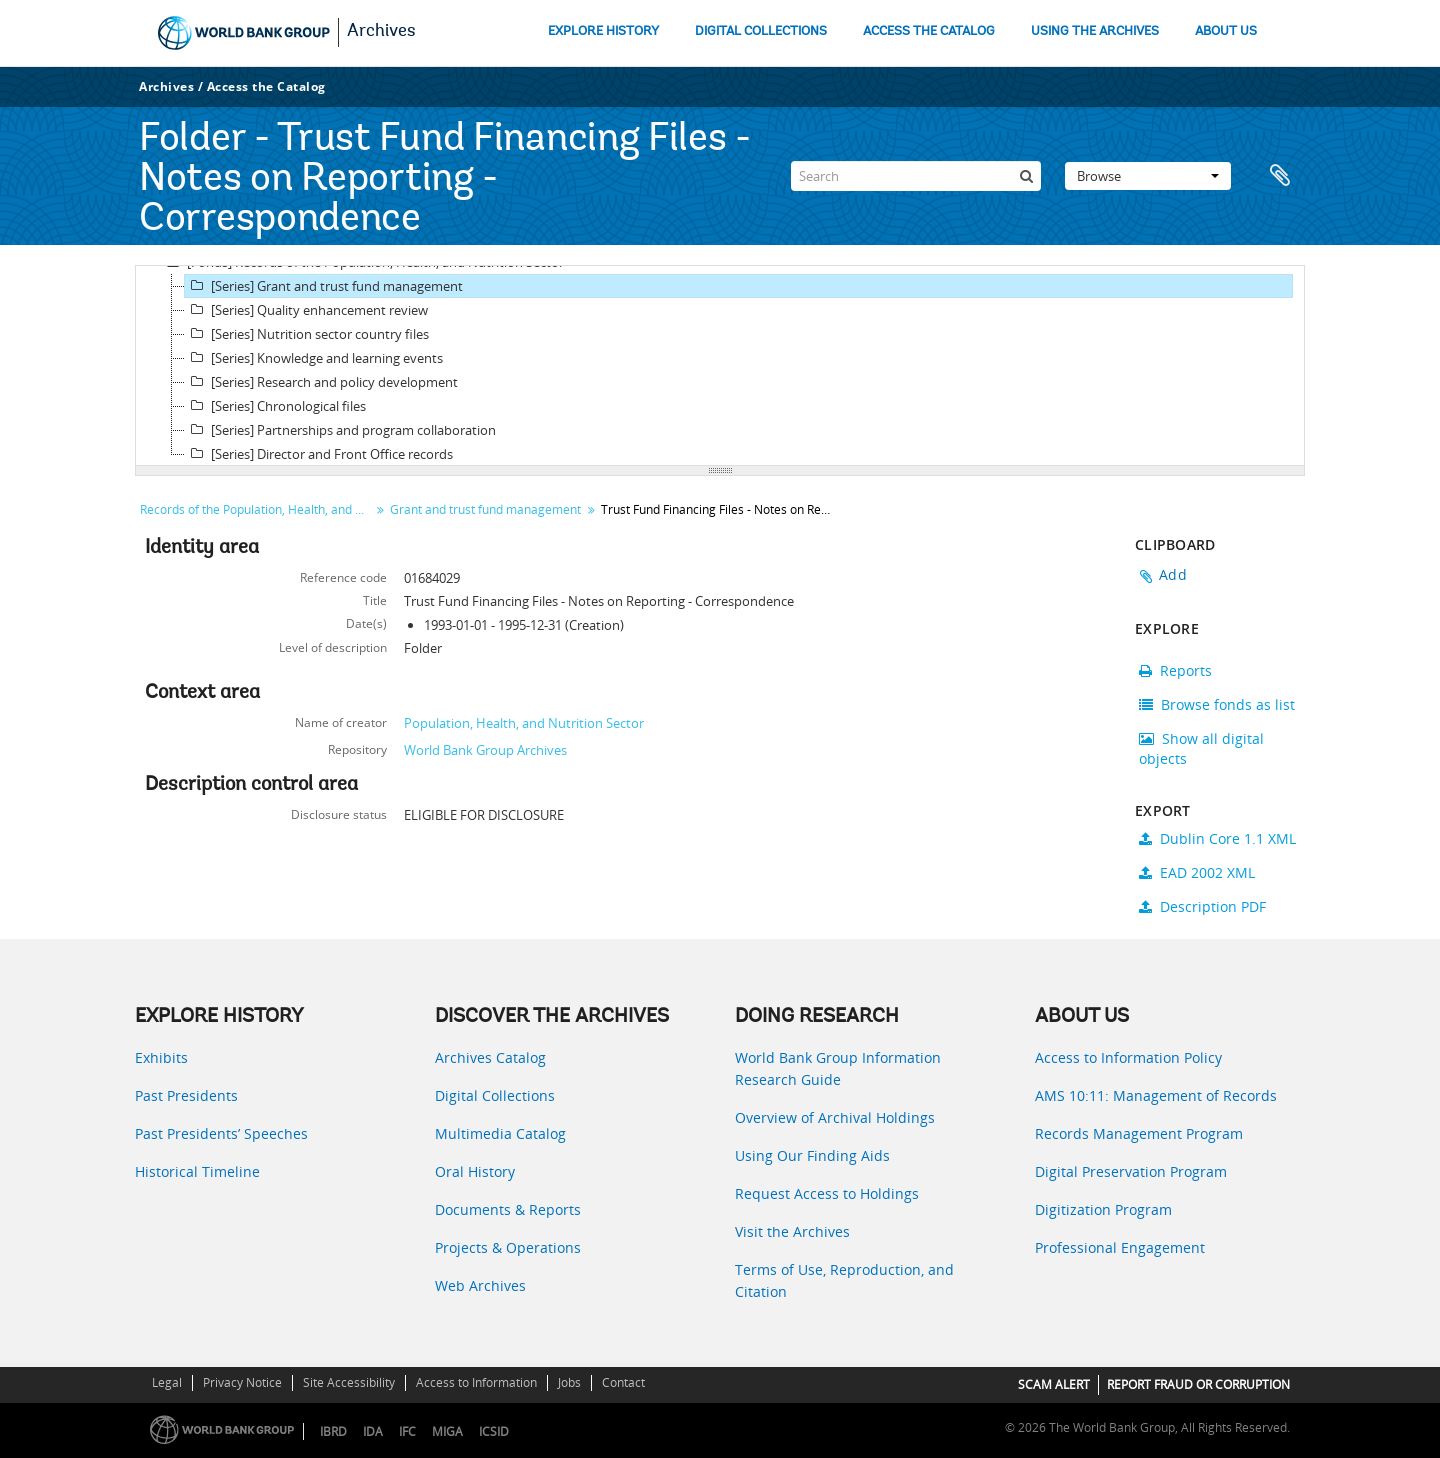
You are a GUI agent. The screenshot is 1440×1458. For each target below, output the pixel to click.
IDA (373, 1431)
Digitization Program (1103, 1209)
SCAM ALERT (1054, 1384)
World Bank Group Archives (485, 750)
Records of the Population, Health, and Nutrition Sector (257, 509)
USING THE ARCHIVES (1095, 31)
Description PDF (1202, 906)
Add (1173, 574)
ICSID (494, 1431)
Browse (1148, 176)
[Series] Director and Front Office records (319, 454)
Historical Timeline (197, 1171)
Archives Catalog (490, 1057)
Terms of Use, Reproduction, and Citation (844, 1280)
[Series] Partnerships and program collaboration (340, 430)
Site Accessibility (349, 1382)
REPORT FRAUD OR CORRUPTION (1198, 1384)
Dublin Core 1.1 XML (1217, 838)
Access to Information (476, 1382)
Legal (167, 1382)
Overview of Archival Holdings (835, 1117)
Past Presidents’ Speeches (221, 1133)
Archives (381, 32)
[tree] (720, 366)
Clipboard (1280, 176)
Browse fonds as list (1217, 704)
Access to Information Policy (1128, 1057)
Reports (1175, 670)
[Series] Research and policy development (321, 382)
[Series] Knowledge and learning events (314, 358)
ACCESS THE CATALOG (929, 31)
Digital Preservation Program (1131, 1171)
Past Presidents (186, 1095)
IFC (407, 1431)
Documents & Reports (508, 1209)
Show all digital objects (1201, 748)
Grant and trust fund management (485, 509)
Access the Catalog (266, 86)
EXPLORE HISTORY (603, 31)
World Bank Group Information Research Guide (838, 1068)
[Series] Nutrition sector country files (307, 334)
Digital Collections (495, 1095)
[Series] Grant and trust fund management (324, 286)
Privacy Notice (242, 1382)
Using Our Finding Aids (812, 1155)
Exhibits (161, 1057)
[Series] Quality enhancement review (306, 310)
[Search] (916, 176)
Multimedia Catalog (500, 1133)
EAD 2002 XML (1197, 872)
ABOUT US (1226, 31)
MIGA (447, 1431)
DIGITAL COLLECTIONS (761, 31)
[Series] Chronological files (275, 406)
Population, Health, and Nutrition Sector (524, 723)
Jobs (569, 1382)
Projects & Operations (508, 1247)
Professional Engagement (1120, 1247)
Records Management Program (1139, 1133)
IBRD (333, 1431)
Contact (623, 1382)
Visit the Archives (792, 1231)
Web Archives (480, 1285)
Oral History (475, 1171)
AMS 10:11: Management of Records (1156, 1095)
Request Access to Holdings (827, 1193)
